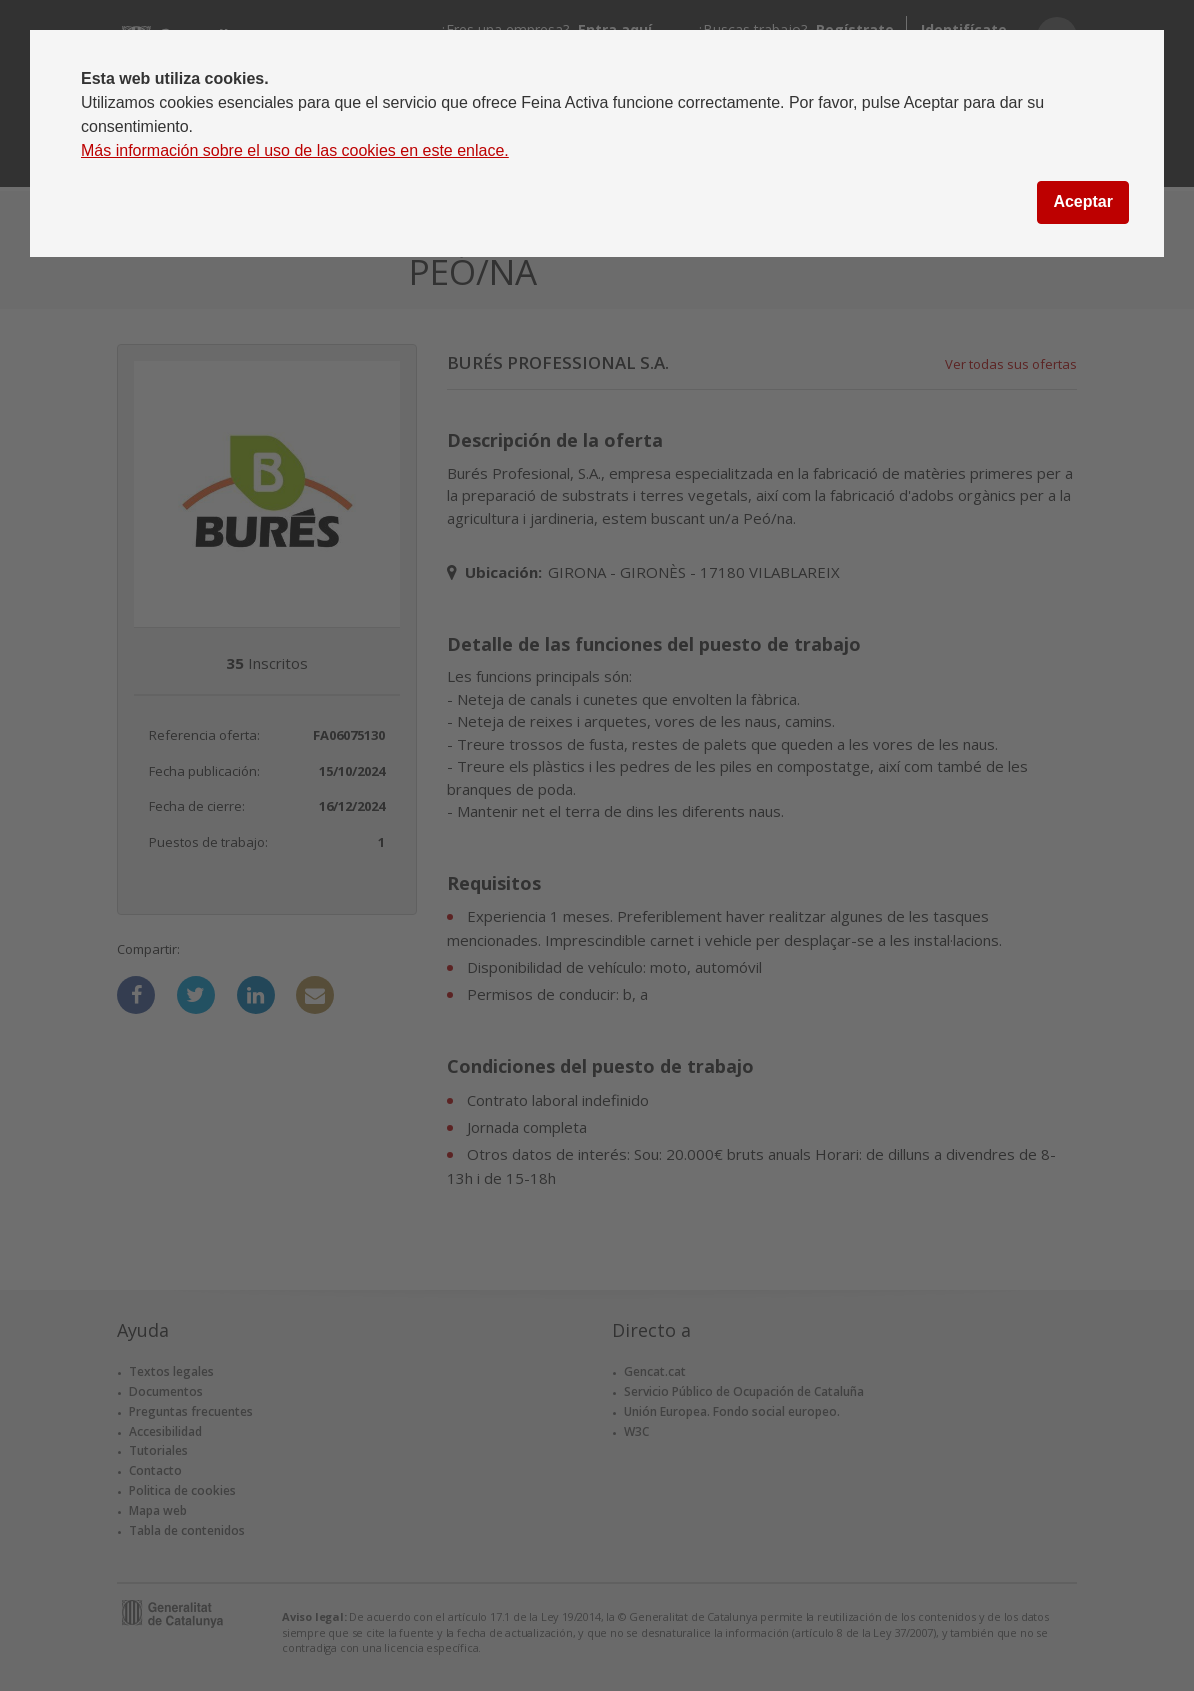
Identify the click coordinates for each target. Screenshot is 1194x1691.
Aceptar (1083, 201)
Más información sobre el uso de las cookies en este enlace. (295, 150)
